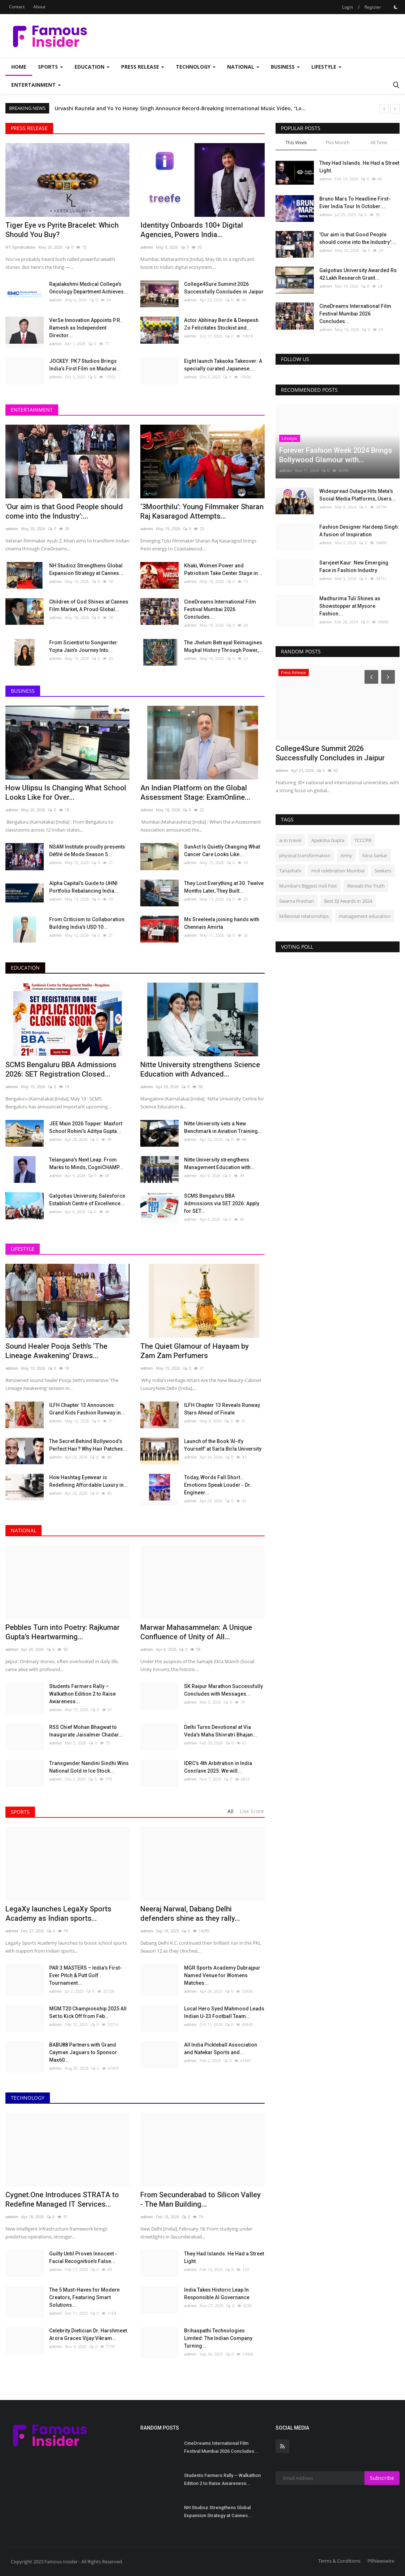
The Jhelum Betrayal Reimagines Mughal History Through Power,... (223, 646)
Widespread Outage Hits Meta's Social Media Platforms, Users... (357, 495)
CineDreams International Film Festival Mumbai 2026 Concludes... (220, 609)
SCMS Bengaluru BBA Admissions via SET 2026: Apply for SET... (221, 1203)
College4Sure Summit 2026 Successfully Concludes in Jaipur (224, 288)
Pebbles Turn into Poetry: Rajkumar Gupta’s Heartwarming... (62, 1632)
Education (25, 967)
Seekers (383, 870)
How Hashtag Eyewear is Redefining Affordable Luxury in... (88, 1481)
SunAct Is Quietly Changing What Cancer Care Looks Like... (222, 850)
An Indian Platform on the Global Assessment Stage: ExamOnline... (195, 792)
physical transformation (305, 855)
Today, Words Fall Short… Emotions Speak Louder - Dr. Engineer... (217, 1484)
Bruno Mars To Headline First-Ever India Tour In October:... (355, 202)
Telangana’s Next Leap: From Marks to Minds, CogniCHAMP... (86, 1163)
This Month (337, 142)
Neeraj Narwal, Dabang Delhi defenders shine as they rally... (190, 1914)
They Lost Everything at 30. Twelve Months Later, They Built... (224, 887)
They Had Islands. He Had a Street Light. (224, 2257)
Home (18, 66)
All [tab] (230, 1811)
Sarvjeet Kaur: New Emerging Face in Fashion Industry (353, 566)
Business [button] (285, 66)
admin (146, 247)
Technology (27, 2097)
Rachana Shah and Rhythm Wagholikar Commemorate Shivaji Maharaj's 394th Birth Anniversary (177, 108)
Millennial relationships (304, 916)
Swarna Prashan (296, 901)
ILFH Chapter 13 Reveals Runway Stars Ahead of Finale (222, 1409)
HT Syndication (20, 247)
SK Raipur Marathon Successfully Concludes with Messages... (223, 1690)
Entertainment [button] (36, 84)
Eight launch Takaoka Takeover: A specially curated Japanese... (223, 365)
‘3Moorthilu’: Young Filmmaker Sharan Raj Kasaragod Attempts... (202, 511)
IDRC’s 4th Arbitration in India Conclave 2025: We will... (218, 1767)
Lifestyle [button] (326, 66)
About (39, 7)
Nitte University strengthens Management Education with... (219, 1163)
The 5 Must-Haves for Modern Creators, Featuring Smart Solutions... (84, 2297)
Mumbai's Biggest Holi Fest (308, 886)
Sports (20, 1811)
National (23, 1530)
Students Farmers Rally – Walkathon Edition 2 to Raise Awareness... (82, 1693)
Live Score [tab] (252, 1811)
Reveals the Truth (366, 886)
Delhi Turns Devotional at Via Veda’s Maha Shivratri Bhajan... (220, 1731)
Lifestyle (22, 1248)
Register (372, 7)
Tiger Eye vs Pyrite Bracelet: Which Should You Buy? (62, 230)
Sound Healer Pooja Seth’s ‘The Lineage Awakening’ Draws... (56, 1351)
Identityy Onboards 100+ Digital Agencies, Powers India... (191, 230)
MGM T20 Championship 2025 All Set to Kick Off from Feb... (88, 2012)
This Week (296, 142)
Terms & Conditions (339, 2561)
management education (365, 916)
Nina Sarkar (374, 855)
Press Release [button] (142, 66)
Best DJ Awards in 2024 (348, 901)
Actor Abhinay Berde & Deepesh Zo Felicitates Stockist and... (221, 324)
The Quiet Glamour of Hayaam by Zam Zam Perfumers (194, 1351)
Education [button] (92, 66)
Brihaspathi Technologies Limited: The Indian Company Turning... (218, 2338)
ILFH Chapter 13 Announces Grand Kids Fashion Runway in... (87, 1409)
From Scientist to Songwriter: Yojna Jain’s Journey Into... (84, 646)
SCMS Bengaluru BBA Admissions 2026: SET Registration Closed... (60, 1069)
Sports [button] (50, 66)
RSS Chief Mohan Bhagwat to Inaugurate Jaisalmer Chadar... (86, 1731)
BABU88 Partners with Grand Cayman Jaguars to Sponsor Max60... (83, 2052)
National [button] (243, 66)
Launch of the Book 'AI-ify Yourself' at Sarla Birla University (222, 1445)
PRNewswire (380, 2561)
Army (346, 855)
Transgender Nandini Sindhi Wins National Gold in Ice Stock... (89, 1767)
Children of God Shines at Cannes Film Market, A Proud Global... (88, 605)
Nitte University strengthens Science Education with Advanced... (200, 1069)
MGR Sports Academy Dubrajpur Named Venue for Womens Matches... (222, 1975)
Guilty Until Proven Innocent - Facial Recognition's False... (83, 2257)
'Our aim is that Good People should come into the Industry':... (64, 511)
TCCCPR (362, 840)
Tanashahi (290, 870)
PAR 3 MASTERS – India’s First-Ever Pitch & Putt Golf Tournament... (85, 1975)
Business (23, 690)
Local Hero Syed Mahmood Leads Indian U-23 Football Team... (224, 2012)
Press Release (29, 128)
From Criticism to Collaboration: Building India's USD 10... (87, 923)
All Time (378, 142)
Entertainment (32, 409)
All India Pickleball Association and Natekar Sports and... (220, 2048)
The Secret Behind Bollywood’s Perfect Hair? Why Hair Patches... (88, 1445)
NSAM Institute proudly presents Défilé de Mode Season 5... (87, 850)
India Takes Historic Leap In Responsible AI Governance (217, 2293)
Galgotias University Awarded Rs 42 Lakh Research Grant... (358, 274)
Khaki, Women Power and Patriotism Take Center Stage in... (223, 569)
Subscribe (382, 2477)
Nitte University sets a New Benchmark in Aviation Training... (223, 1127)
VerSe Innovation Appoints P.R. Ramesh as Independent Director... (85, 327)
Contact (17, 7)
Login (347, 7)
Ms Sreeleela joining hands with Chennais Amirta (221, 923)
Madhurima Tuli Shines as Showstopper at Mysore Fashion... (349, 606)
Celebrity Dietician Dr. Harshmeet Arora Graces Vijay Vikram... (88, 2334)
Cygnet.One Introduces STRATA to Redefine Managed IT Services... (62, 2199)
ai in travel (290, 840)
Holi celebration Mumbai (337, 870)
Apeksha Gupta (327, 840)
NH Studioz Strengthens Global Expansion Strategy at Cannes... (86, 569)
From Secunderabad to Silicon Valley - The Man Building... (200, 2199)
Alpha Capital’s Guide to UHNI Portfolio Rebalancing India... (84, 887)
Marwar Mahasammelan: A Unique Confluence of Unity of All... (196, 1632)
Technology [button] (196, 66)
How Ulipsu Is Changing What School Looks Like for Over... (65, 792)
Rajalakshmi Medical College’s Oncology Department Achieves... (88, 288)
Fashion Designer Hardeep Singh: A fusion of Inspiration (359, 530)
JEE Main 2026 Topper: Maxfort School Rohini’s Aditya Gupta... (85, 1127)
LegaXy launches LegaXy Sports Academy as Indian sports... (58, 1914)
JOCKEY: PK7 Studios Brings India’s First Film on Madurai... (85, 365)
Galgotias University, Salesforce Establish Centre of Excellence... (87, 1199)
